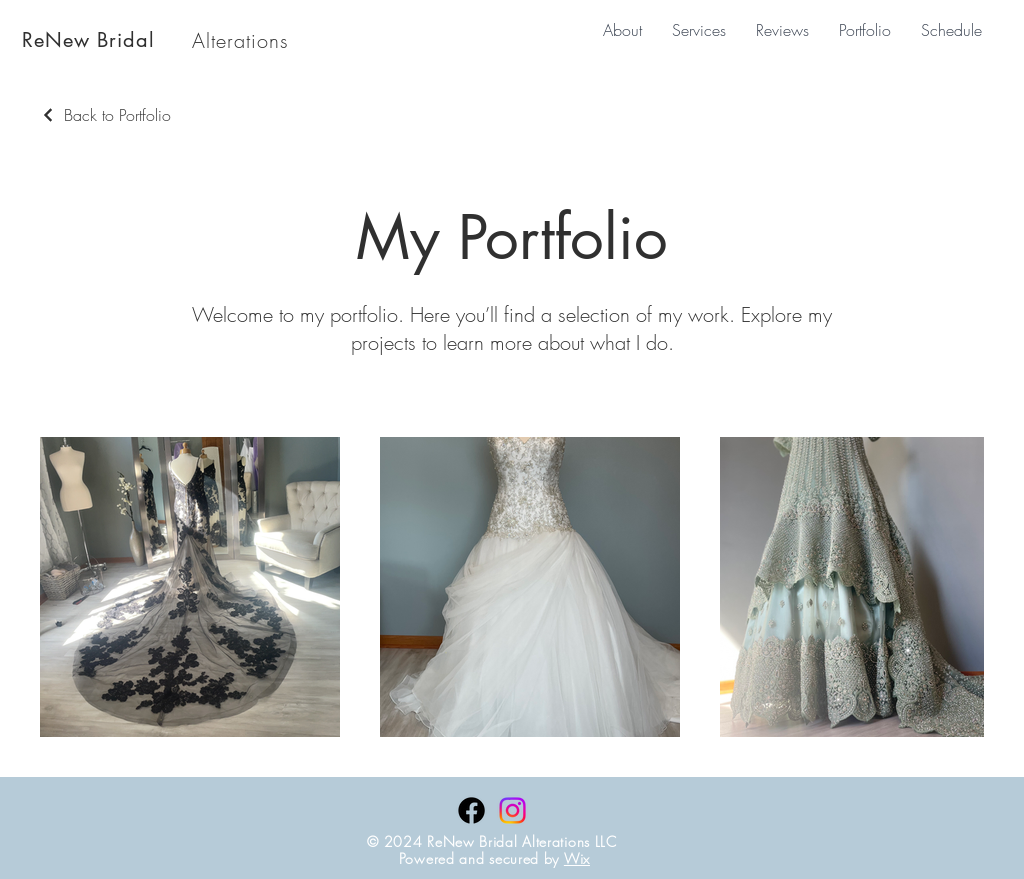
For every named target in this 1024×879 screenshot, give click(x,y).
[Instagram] (512, 810)
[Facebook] (471, 810)
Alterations (240, 40)
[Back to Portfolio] (105, 115)
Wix (577, 858)
